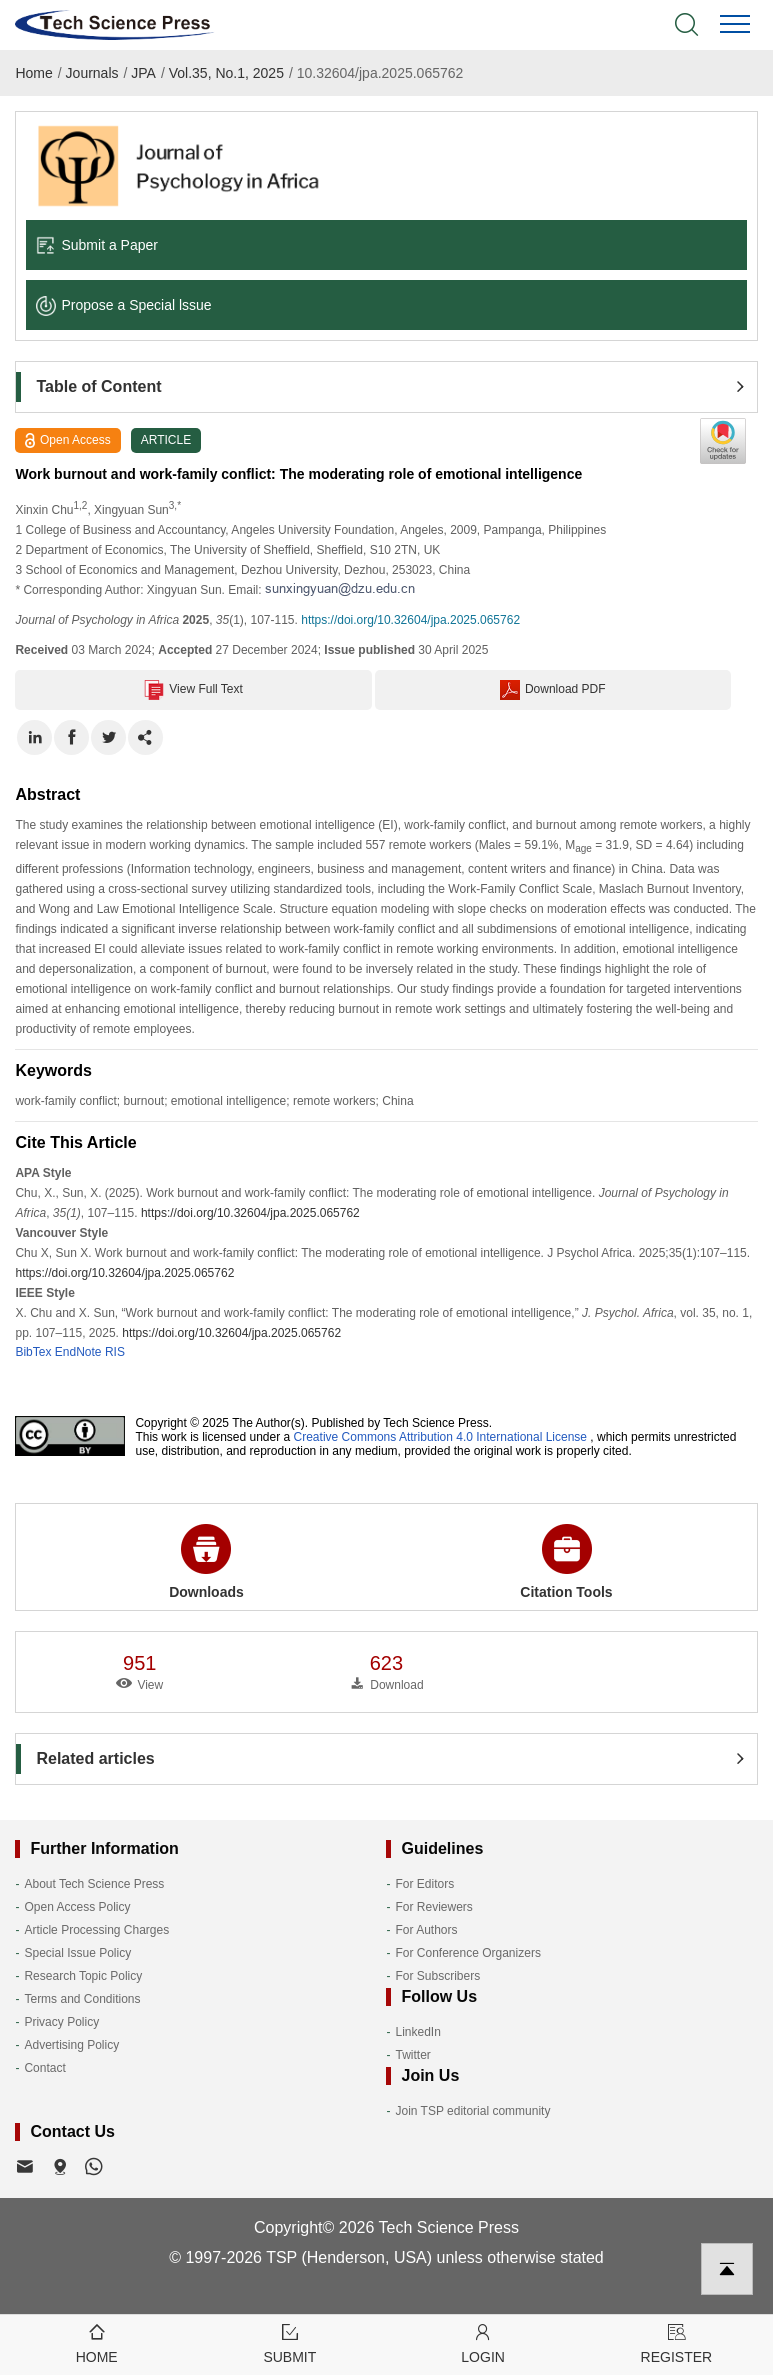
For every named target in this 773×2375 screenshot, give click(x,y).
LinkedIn (417, 2032)
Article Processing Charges (96, 1930)
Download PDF (553, 690)
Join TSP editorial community (472, 2111)
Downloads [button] (206, 1562)
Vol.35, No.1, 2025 (226, 73)
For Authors (426, 1930)
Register (676, 2342)
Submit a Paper (97, 245)
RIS (115, 1352)
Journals (92, 73)
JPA (143, 73)
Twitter (412, 2055)
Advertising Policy (71, 2045)
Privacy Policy (61, 2022)
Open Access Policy (77, 1907)
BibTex (33, 1352)
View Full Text (193, 690)
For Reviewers (433, 1907)
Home (33, 73)
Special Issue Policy (77, 1953)
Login (483, 2342)
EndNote (78, 1352)
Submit (289, 2342)
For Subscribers (437, 1976)
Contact (44, 2068)
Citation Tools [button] (566, 1562)
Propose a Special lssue (123, 305)
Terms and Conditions (82, 1999)
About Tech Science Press (94, 1884)
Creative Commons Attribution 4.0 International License (441, 1437)
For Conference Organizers (467, 1953)
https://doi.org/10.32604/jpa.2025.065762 (410, 620)
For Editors (424, 1884)
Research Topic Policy (83, 1976)
